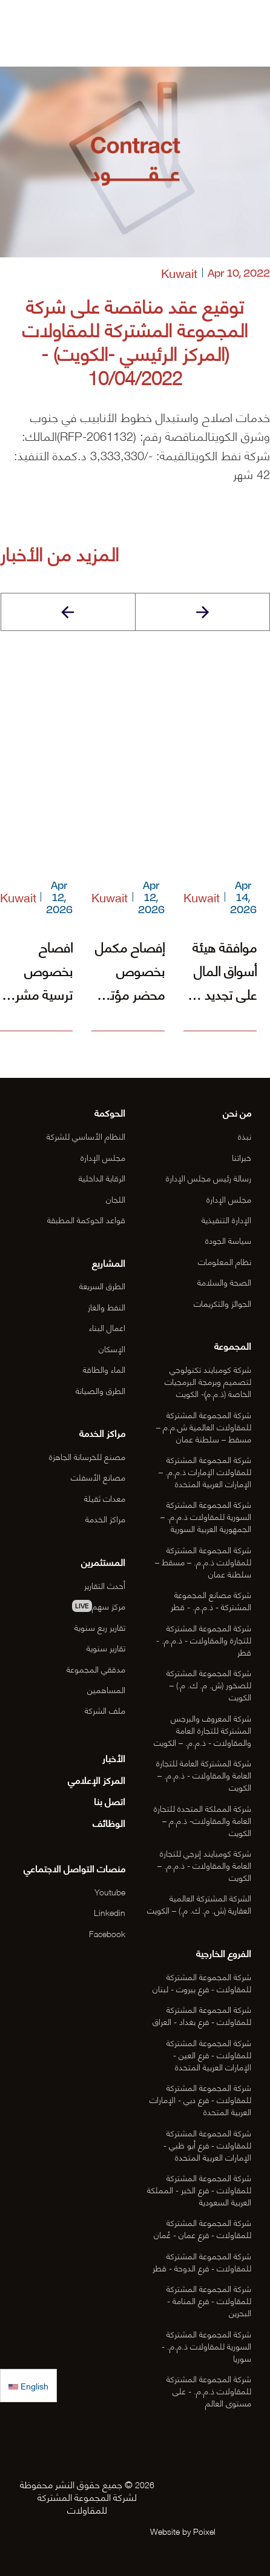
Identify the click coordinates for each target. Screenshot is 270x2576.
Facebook (107, 1933)
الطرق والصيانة (100, 1390)
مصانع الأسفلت (98, 1476)
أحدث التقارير (104, 1585)
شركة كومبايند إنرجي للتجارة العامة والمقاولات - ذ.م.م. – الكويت (204, 1864)
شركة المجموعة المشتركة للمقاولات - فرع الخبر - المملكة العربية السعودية (199, 2189)
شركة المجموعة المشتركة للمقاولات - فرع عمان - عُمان (202, 2228)
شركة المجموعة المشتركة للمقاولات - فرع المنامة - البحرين (208, 2300)
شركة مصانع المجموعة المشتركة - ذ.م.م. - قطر (211, 1600)
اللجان (115, 1198)
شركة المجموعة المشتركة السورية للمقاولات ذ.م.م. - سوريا (206, 2345)
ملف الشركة (105, 1709)
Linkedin (109, 1912)
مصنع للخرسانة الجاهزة (87, 1456)
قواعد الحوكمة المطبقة (86, 1219)
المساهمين (106, 1689)
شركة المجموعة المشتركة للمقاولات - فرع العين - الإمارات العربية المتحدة (208, 2054)
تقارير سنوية (106, 1647)
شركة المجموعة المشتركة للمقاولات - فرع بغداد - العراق (202, 2015)
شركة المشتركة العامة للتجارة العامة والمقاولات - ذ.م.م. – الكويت (203, 1774)
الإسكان (112, 1348)
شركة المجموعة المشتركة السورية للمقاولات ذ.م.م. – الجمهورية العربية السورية (205, 1516)
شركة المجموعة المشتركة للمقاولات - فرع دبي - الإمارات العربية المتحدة (200, 2099)
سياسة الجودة (228, 1239)
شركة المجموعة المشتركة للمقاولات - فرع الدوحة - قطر (202, 2261)
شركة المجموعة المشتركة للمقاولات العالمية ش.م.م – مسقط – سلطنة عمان (203, 1426)
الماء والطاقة (104, 1368)
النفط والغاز (106, 1306)
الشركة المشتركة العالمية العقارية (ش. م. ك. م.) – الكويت (199, 1903)
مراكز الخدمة (105, 1518)
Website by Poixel (183, 2530)
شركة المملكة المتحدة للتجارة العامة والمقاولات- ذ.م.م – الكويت (202, 1820)
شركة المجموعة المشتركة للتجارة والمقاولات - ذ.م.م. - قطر (203, 1639)
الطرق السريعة (102, 1285)
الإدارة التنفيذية (226, 1219)
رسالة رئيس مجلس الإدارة (208, 1177)
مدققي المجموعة (96, 1668)
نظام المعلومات (224, 1261)
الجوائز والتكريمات (222, 1302)
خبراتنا (241, 1156)
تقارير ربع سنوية (99, 1626)
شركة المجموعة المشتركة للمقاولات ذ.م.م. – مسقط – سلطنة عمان (203, 1561)
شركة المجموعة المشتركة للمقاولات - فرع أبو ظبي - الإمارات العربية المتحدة (207, 2144)
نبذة (244, 1135)
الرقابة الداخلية (102, 1177)
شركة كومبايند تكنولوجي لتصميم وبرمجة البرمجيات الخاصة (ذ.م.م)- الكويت (208, 1381)
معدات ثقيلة (104, 1497)
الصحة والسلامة (224, 1281)
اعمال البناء (107, 1327)
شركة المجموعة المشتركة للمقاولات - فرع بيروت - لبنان (202, 1982)
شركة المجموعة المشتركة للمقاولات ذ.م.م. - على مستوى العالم (208, 2390)
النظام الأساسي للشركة (86, 1135)
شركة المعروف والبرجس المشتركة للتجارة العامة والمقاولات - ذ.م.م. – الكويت (202, 1729)
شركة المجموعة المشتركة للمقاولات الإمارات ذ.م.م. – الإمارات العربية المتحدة (205, 1471)
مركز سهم (98, 1605)
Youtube (109, 1891)
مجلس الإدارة (228, 1198)
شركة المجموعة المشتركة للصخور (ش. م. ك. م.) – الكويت (208, 1684)
